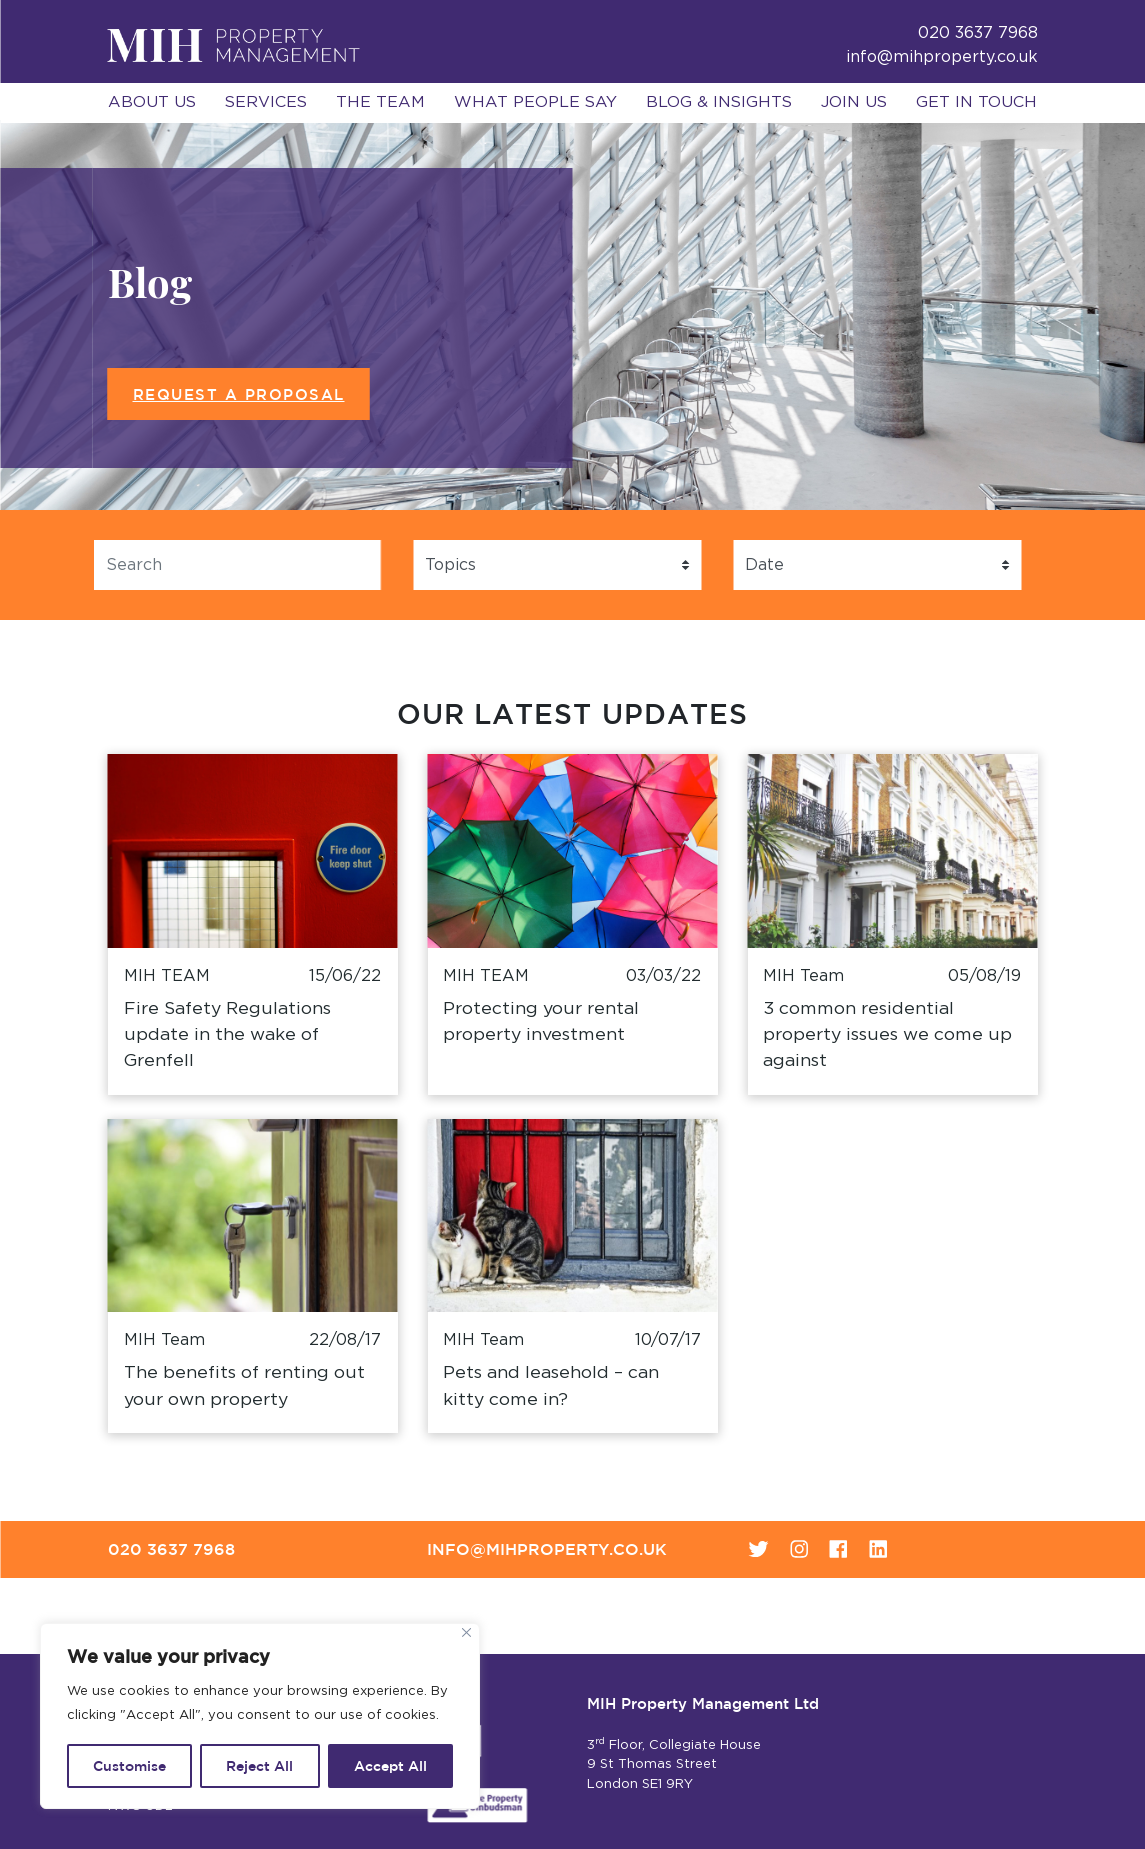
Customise (129, 1766)
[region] (260, 1716)
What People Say (535, 102)
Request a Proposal (239, 394)
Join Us (854, 102)
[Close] (466, 1632)
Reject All (259, 1766)
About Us (152, 102)
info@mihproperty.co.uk (942, 57)
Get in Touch (976, 102)
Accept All (390, 1766)
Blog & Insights (719, 102)
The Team (380, 102)
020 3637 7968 (171, 1549)
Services (266, 102)
